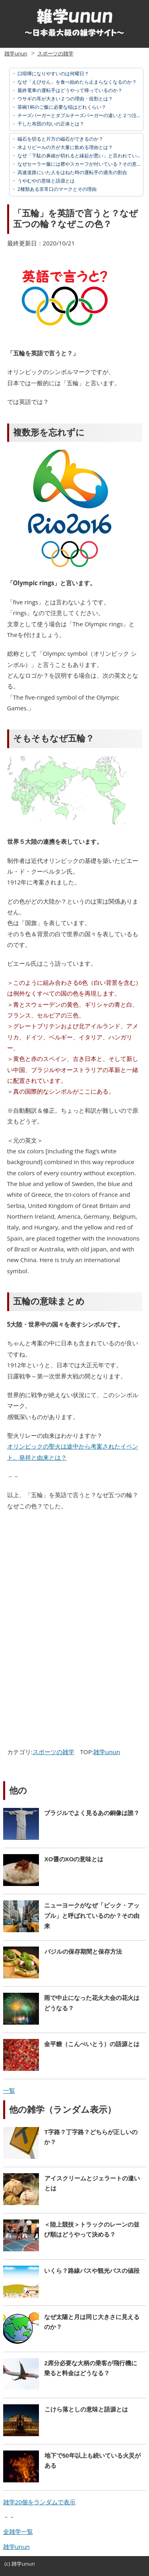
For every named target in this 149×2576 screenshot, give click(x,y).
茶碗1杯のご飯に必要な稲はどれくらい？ (61, 107)
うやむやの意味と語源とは (45, 180)
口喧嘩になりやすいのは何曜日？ (52, 73)
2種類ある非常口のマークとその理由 (56, 189)
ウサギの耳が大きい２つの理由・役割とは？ (64, 98)
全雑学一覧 (18, 2531)
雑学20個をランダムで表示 (39, 2502)
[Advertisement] (72, 1575)
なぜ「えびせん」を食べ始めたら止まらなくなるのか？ (76, 81)
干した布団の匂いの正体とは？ (50, 123)
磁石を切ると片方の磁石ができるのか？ (59, 138)
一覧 (9, 2090)
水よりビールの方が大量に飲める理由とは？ (64, 147)
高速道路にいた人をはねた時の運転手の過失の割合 (71, 172)
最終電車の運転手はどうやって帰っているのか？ (69, 90)
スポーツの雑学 (55, 53)
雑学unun (15, 53)
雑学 (17, 2563)
